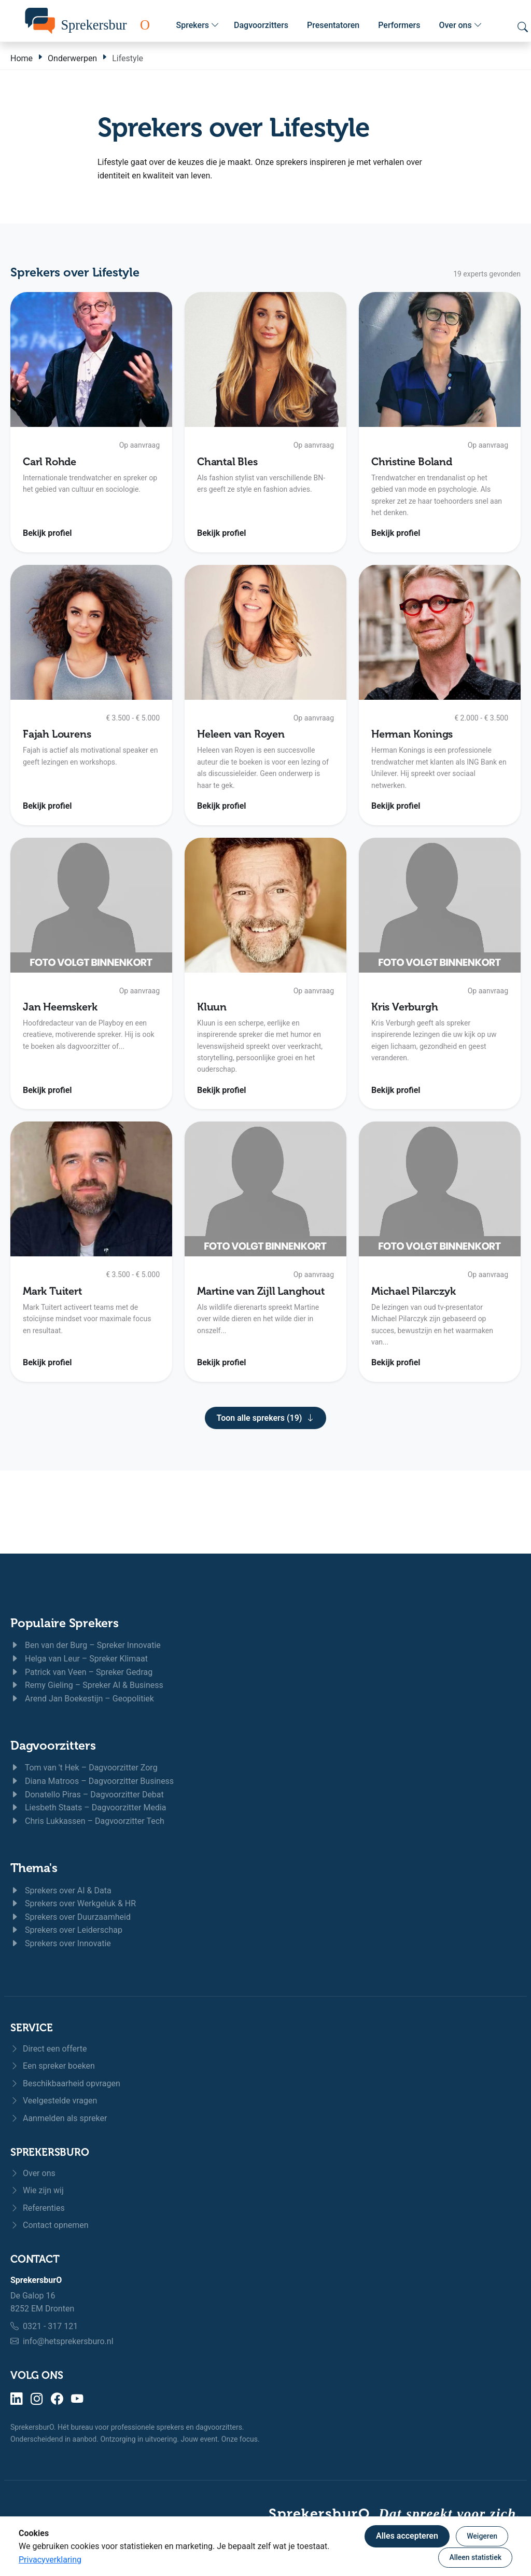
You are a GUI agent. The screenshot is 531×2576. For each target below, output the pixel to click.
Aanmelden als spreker (58, 2118)
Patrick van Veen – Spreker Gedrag (81, 1672)
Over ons (460, 25)
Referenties (37, 2208)
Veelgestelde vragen (53, 2101)
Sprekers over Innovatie (60, 1943)
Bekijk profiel (47, 533)
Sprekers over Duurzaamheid (70, 1917)
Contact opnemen (49, 2225)
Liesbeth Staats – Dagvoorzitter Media (88, 1807)
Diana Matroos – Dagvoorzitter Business (92, 1781)
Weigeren (482, 2536)
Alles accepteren (407, 2536)
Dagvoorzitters (261, 25)
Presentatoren (333, 25)
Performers (399, 25)
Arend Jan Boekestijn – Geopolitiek (82, 1699)
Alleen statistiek (475, 2557)
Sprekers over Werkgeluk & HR (73, 1903)
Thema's (33, 1868)
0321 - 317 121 (50, 2326)
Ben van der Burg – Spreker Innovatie (85, 1645)
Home (21, 58)
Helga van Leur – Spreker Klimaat (79, 1659)
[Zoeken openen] (523, 27)
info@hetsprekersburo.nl (68, 2341)
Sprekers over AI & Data (60, 1890)
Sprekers (197, 25)
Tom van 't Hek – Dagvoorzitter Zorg (84, 1767)
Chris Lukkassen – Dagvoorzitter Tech (87, 1821)
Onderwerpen (72, 58)
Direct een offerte (48, 2049)
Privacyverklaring (50, 2560)
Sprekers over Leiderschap (66, 1930)
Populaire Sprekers (64, 1623)
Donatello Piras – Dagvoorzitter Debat (87, 1794)
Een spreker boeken (52, 2066)
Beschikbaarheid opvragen (65, 2083)
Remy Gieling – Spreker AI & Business (86, 1685)
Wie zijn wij (37, 2190)
